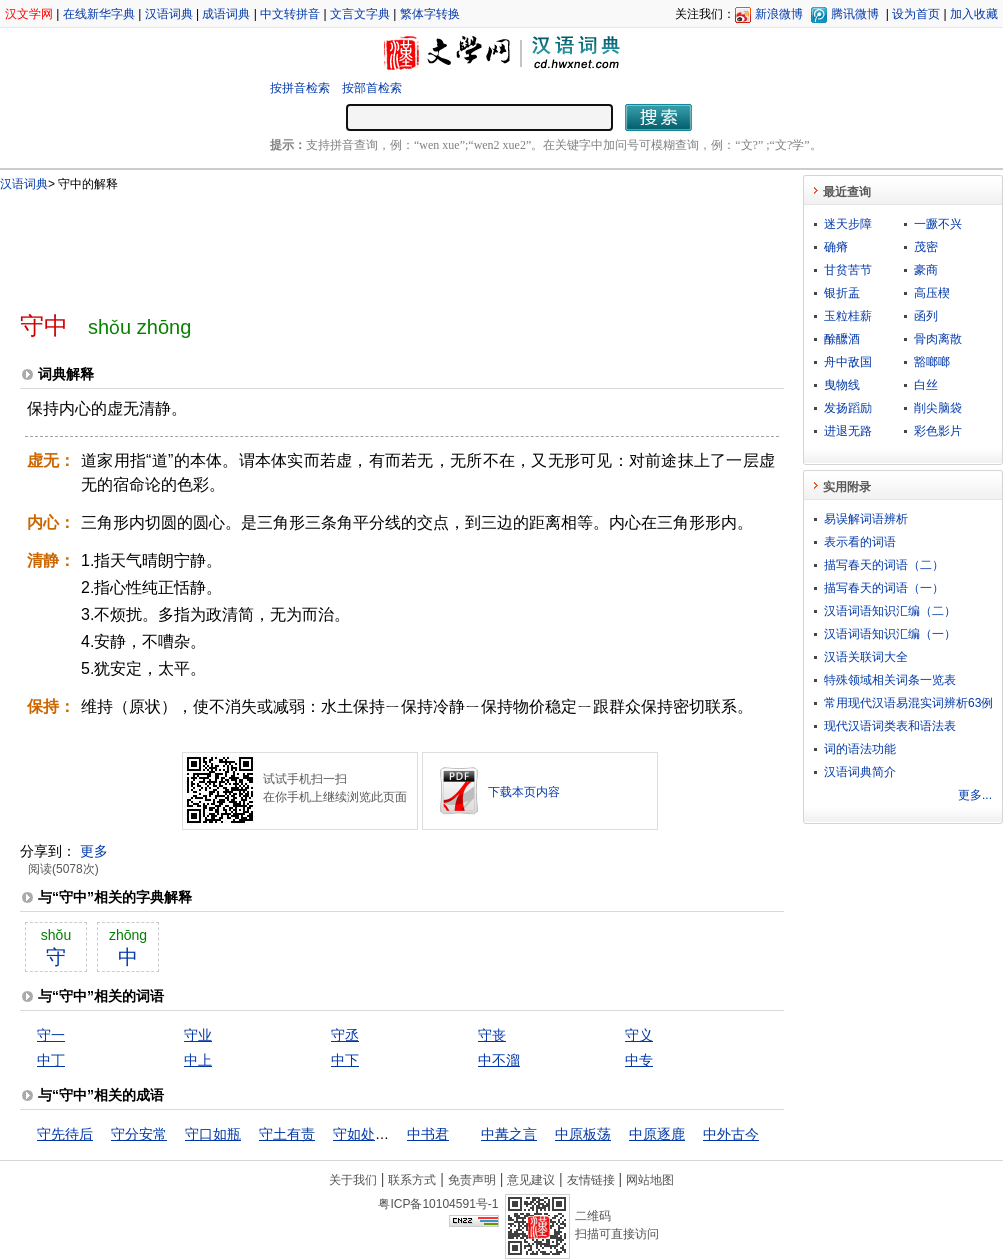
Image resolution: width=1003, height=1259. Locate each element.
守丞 (345, 1035)
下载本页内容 (524, 792)
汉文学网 (29, 14)
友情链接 (591, 1180)
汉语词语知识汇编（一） (890, 634)
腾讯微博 (855, 14)
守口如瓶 (213, 1134)
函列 (926, 316)
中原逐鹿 (657, 1134)
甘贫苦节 (848, 270)
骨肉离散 (938, 339)
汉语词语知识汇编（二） (890, 611)
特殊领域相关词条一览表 (890, 680)
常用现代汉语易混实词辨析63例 (908, 703)
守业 (198, 1035)
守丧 (492, 1035)
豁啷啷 (932, 362)
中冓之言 (509, 1134)
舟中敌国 (848, 362)
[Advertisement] (369, 243)
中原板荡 (583, 1134)
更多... (975, 795)
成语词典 (226, 14)
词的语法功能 (860, 749)
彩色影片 (938, 431)
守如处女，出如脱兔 (396, 1134)
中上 (198, 1060)
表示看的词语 (860, 542)
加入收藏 (974, 14)
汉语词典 (169, 14)
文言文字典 (360, 14)
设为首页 (916, 14)
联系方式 (412, 1180)
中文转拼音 (290, 14)
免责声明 (472, 1180)
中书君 (428, 1134)
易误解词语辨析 (866, 519)
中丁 (51, 1060)
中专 (639, 1060)
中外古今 (731, 1134)
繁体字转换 (430, 14)
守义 (639, 1035)
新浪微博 (779, 14)
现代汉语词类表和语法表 (890, 726)
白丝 (926, 385)
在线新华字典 (99, 14)
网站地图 (650, 1180)
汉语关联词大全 (866, 657)
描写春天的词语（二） (884, 565)
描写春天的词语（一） (884, 588)
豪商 (926, 270)
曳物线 (842, 385)
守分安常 (139, 1134)
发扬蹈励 (848, 408)
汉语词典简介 (860, 772)
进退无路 (848, 431)
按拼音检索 (300, 88)
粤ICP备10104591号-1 (438, 1204)
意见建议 (531, 1180)
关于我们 (353, 1180)
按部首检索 (372, 88)
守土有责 (287, 1134)
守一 (51, 1035)
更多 (94, 851)
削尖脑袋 (938, 408)
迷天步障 (848, 224)
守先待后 (65, 1134)
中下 (345, 1060)
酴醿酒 (842, 339)
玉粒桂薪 (848, 316)
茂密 (926, 247)
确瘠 (836, 247)
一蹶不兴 (938, 224)
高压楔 (932, 293)
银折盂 (842, 293)
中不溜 (499, 1060)
